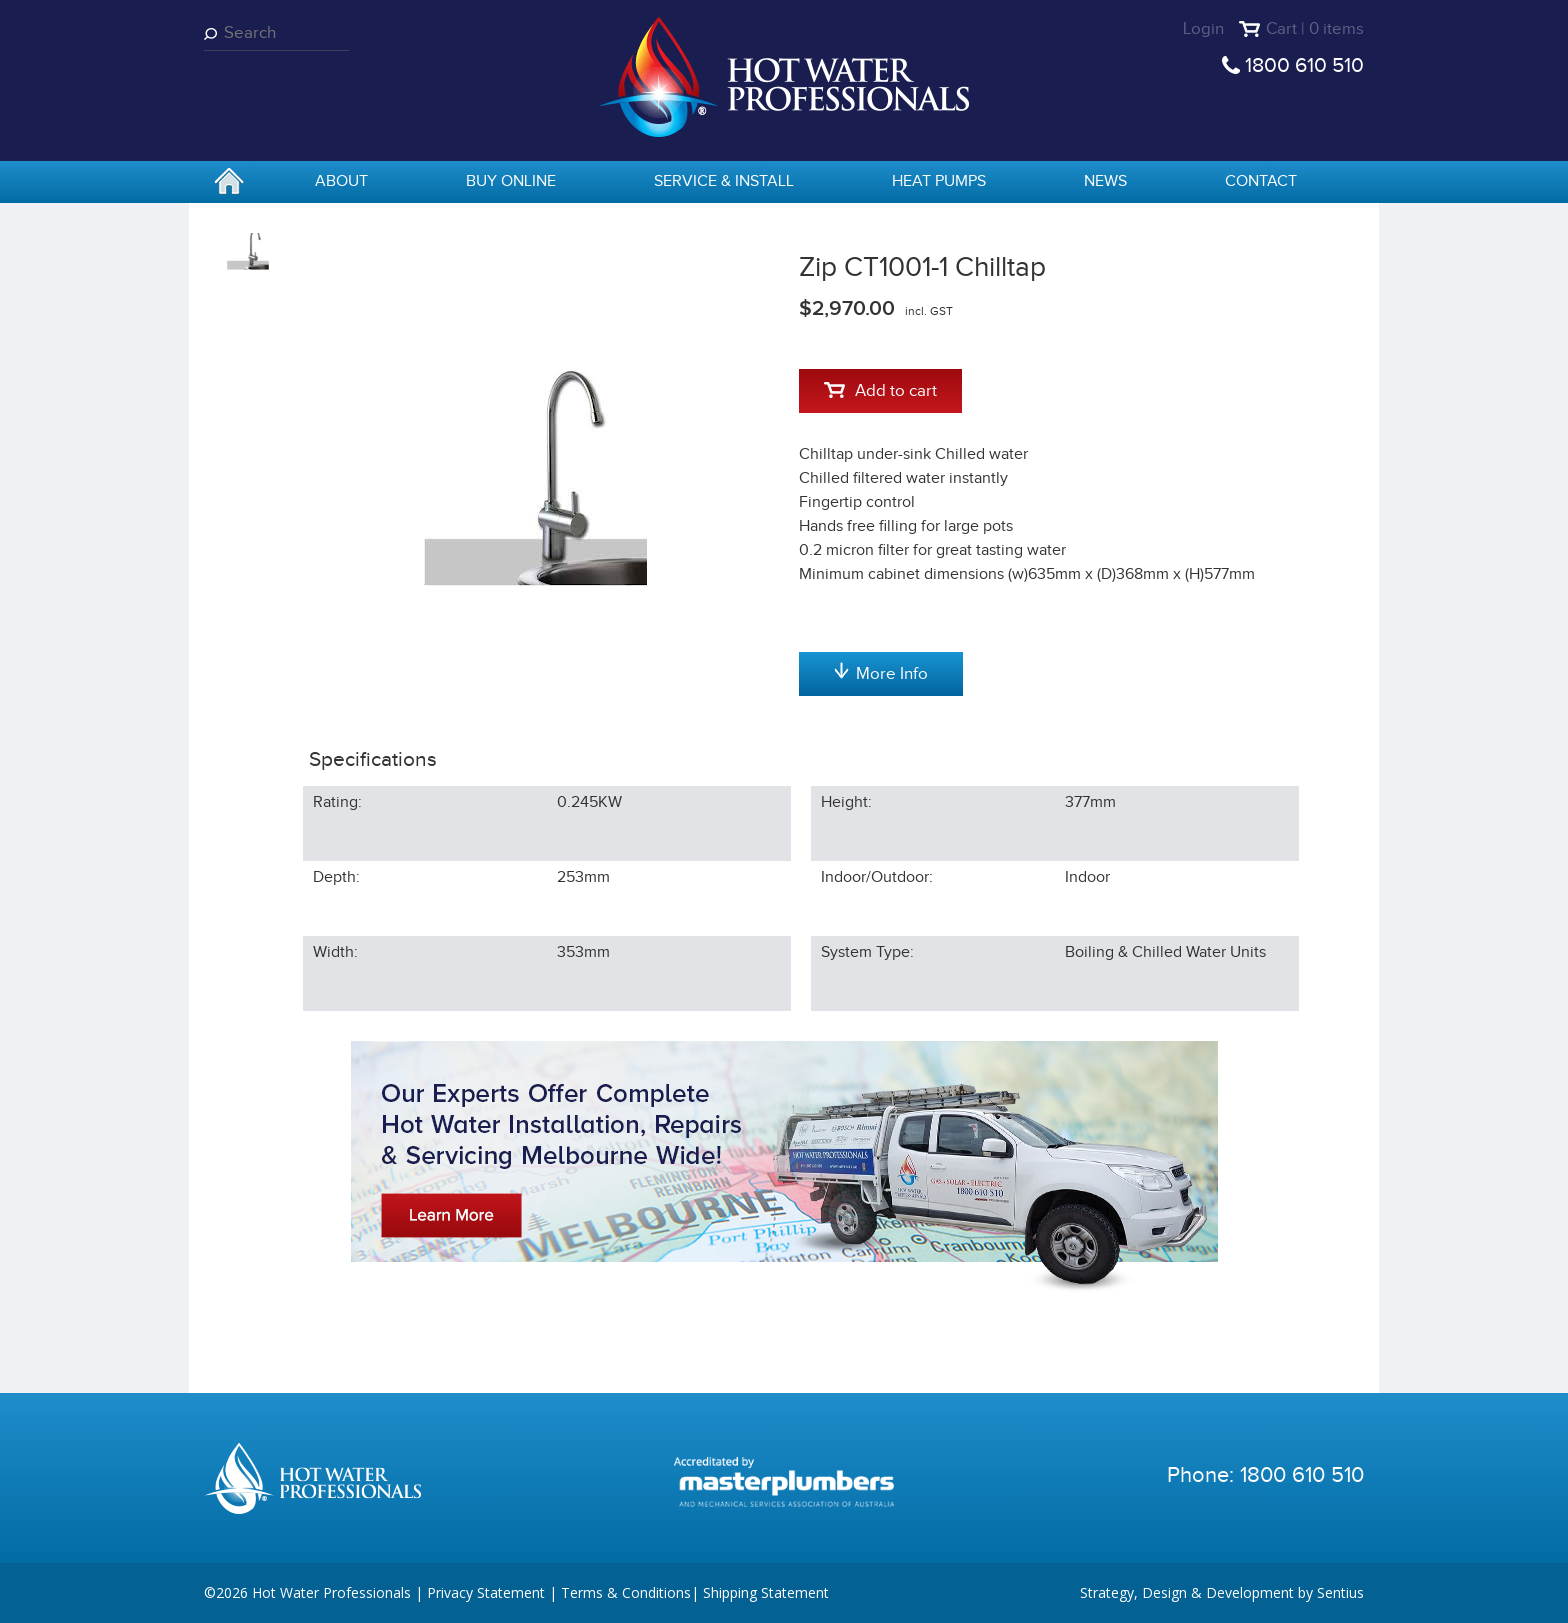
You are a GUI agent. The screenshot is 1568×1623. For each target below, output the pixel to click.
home (229, 183)
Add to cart (880, 391)
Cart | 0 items (1315, 29)
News (1105, 181)
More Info (881, 673)
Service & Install (724, 181)
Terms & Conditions (626, 1592)
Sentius (1340, 1592)
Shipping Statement (766, 1592)
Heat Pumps (939, 181)
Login (1203, 29)
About (341, 181)
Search (214, 33)
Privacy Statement (486, 1592)
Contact (1261, 181)
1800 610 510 (1304, 65)
